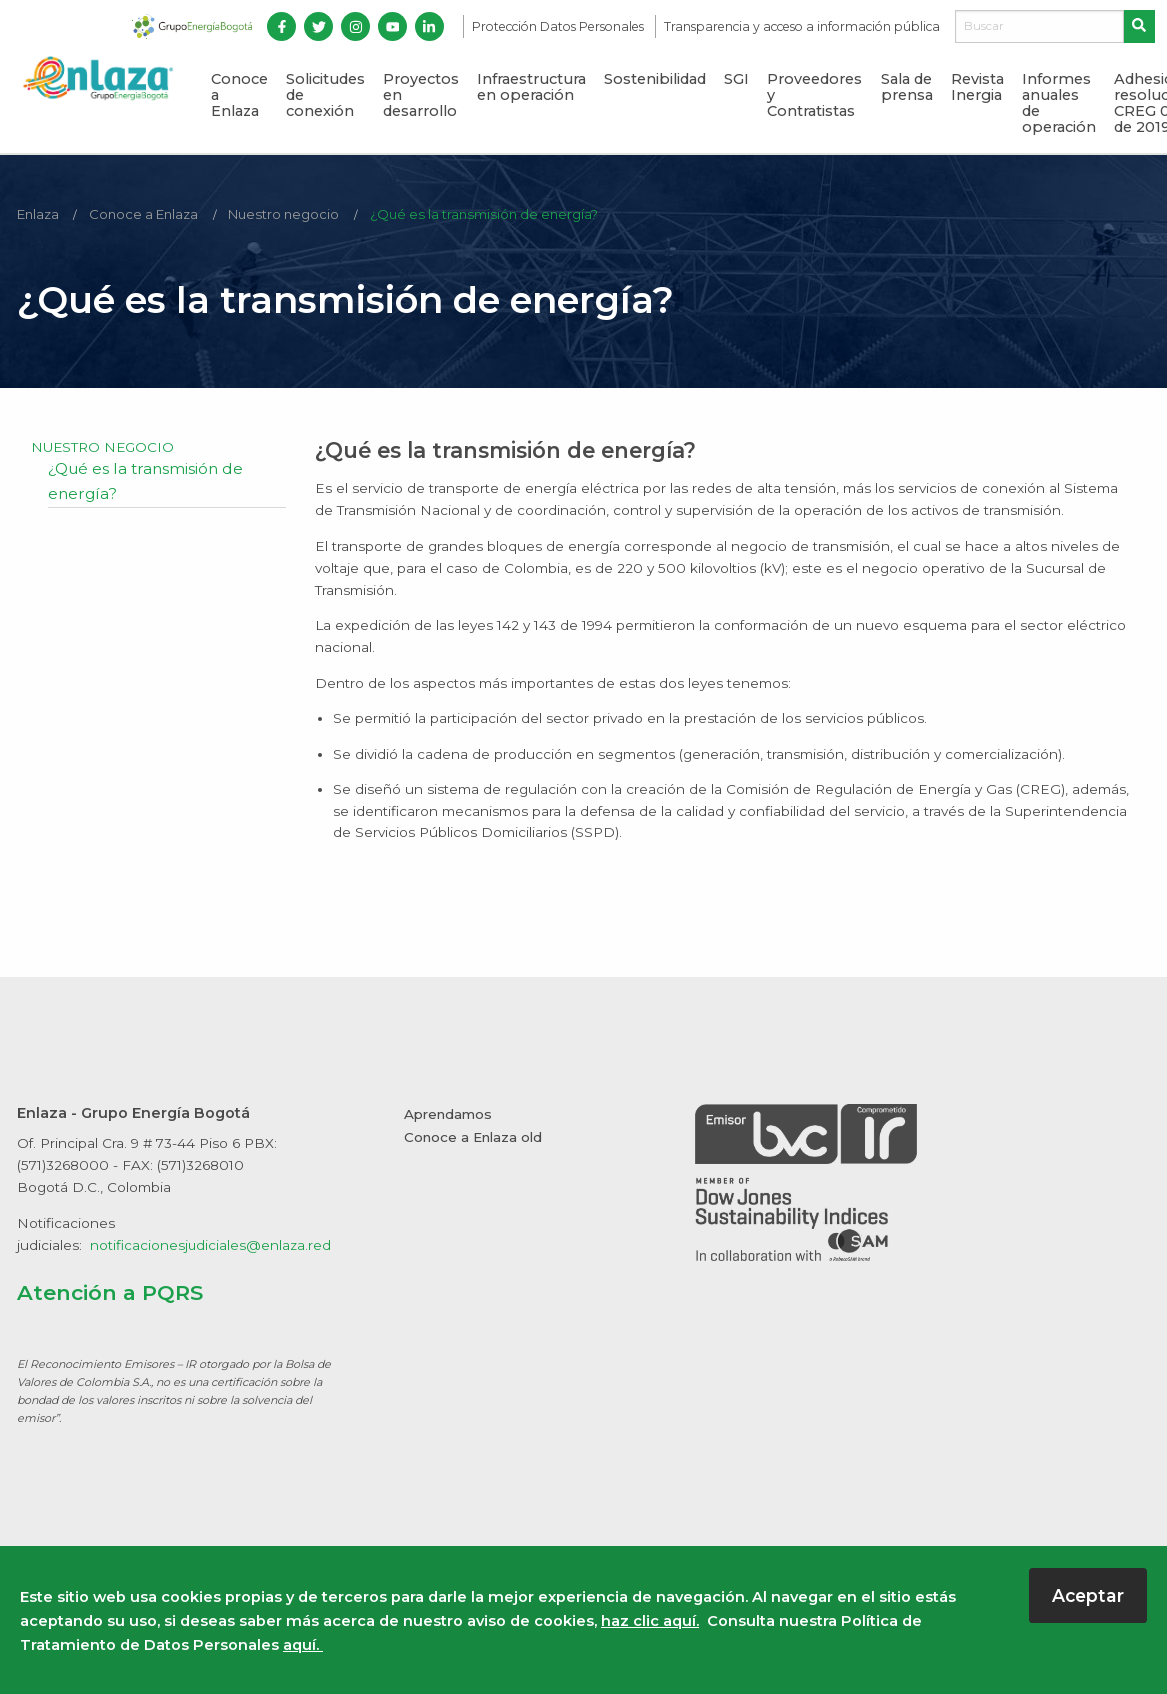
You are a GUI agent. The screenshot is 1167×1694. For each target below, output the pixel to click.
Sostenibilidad (655, 79)
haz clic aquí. (650, 1621)
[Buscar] (1039, 27)
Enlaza (38, 214)
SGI (736, 79)
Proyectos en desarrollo (421, 95)
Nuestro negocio (287, 214)
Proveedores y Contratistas (814, 95)
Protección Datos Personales (559, 26)
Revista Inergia (977, 87)
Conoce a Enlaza (239, 95)
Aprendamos (448, 1114)
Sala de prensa (907, 87)
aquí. (303, 1645)
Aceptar (1088, 1595)
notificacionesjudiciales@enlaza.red (211, 1245)
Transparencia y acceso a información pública (802, 26)
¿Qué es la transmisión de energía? (490, 214)
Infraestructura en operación (531, 87)
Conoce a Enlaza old (474, 1137)
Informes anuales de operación (1059, 103)
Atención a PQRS (111, 1292)
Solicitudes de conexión (325, 95)
